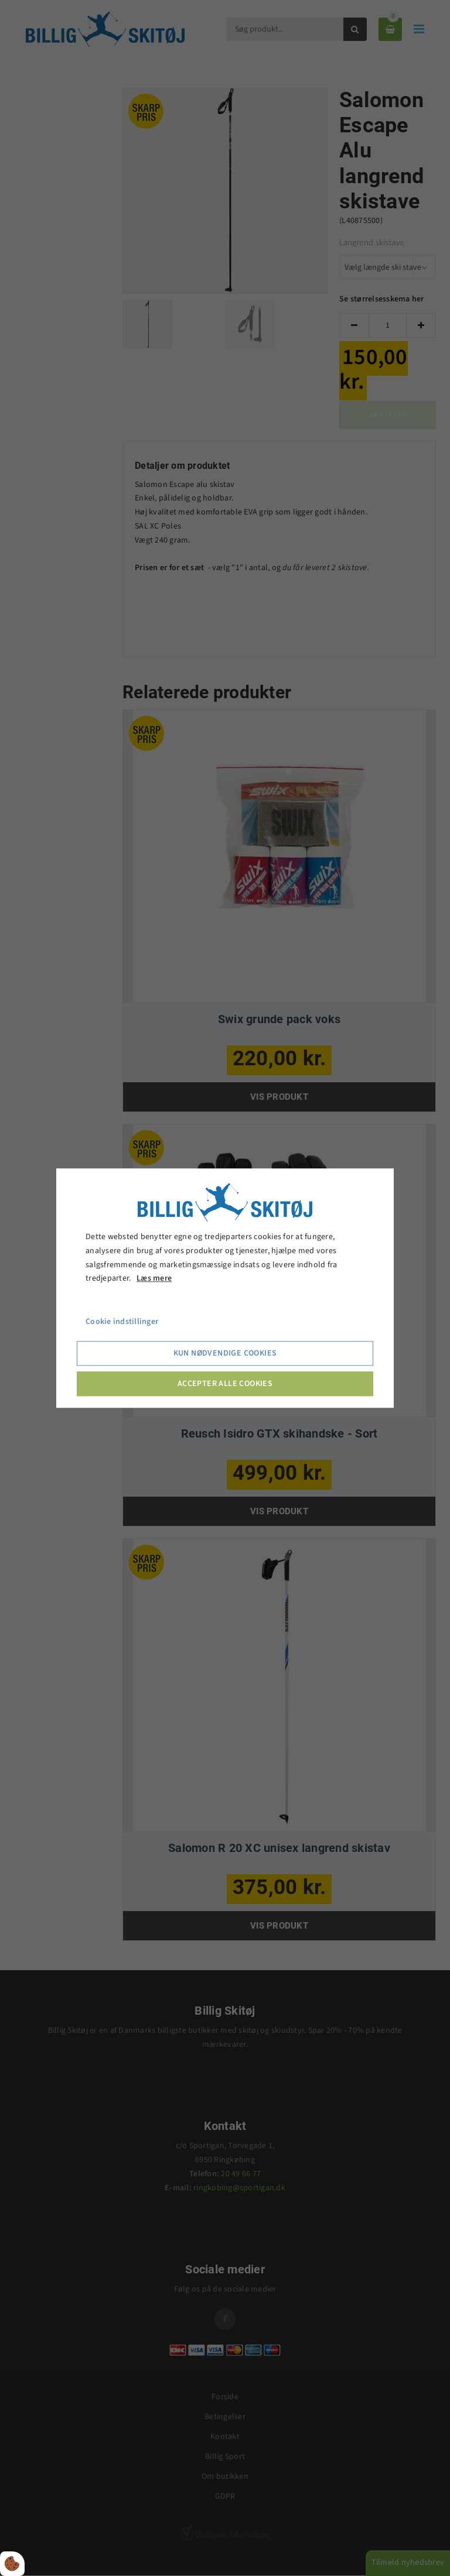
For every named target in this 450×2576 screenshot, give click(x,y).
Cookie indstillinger (122, 1322)
